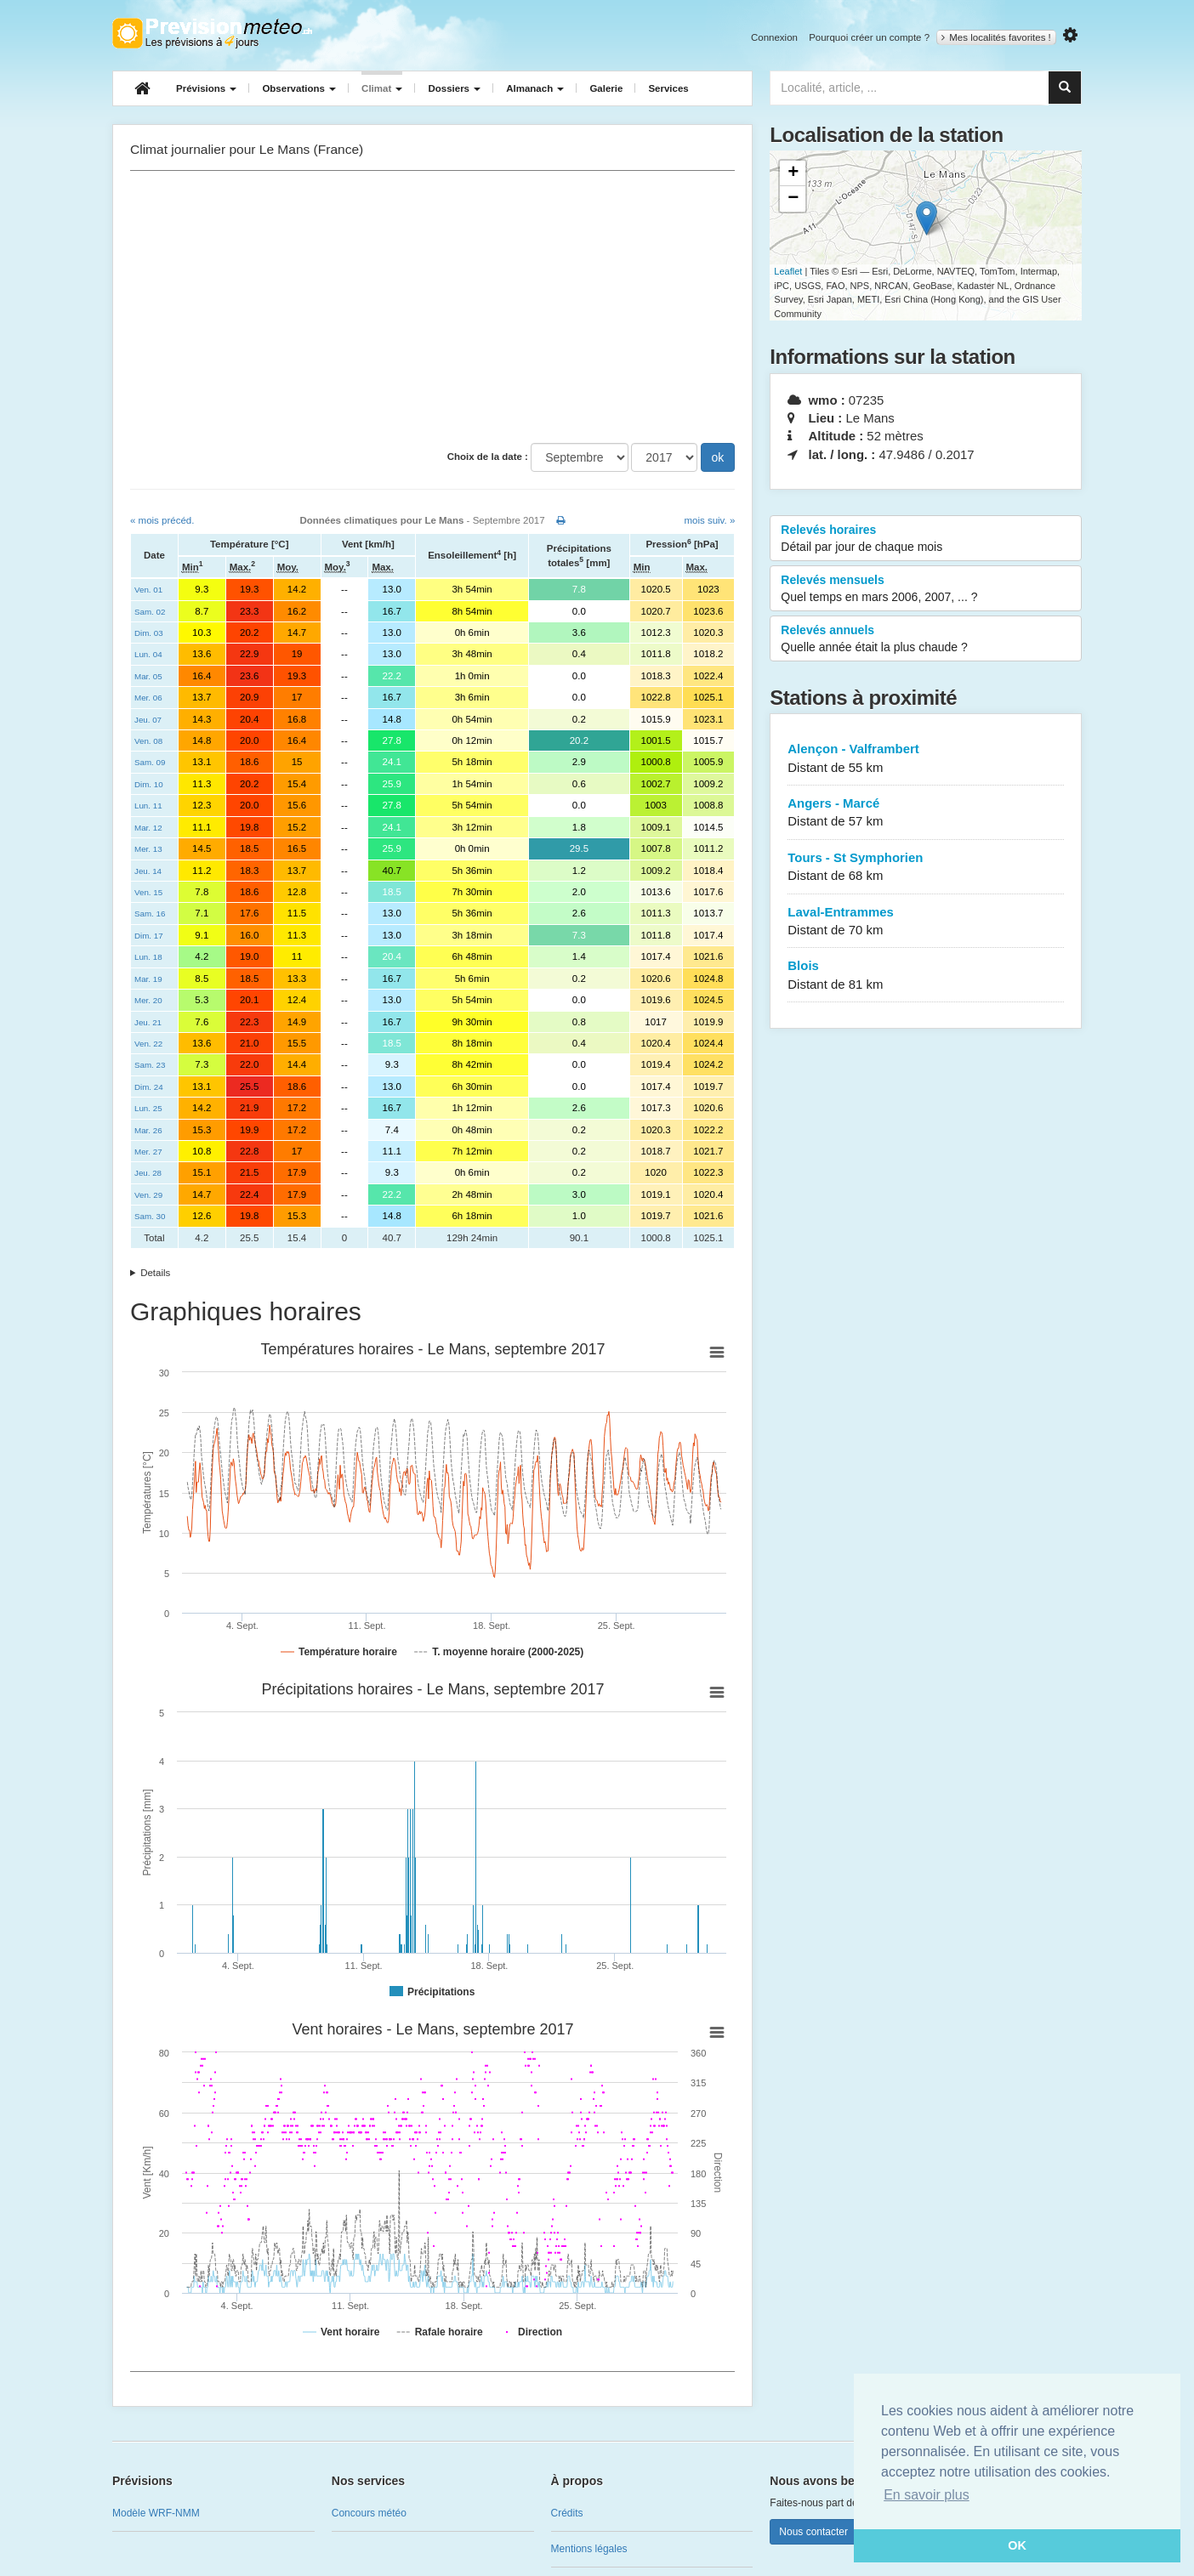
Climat (381, 88)
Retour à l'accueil (212, 33)
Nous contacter (813, 2532)
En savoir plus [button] (926, 2495)
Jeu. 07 (148, 719)
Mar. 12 (148, 827)
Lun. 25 (148, 1108)
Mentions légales (589, 2549)
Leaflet (788, 271)
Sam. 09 (149, 762)
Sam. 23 (149, 1065)
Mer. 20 (148, 1000)
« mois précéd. (162, 520)
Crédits (567, 2513)
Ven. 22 (148, 1043)
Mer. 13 (148, 849)
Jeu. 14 (148, 871)
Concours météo (369, 2513)
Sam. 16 (149, 913)
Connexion (774, 37)
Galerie (606, 88)
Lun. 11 (148, 805)
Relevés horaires (926, 539)
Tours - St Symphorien (925, 867)
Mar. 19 (148, 979)
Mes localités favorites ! (996, 37)
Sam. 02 (149, 611)
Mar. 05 (148, 676)
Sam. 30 (149, 1216)
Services (668, 88)
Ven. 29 (148, 1195)
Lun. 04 (148, 654)
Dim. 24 (148, 1087)
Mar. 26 (148, 1130)
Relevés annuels (926, 639)
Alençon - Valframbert (925, 758)
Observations (299, 88)
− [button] (793, 199)
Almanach (535, 88)
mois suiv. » (709, 520)
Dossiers (454, 88)
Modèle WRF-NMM (156, 2513)
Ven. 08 (148, 741)
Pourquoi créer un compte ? (869, 37)
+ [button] (793, 173)
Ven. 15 (148, 892)
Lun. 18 (148, 957)
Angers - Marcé (925, 813)
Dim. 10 (148, 784)
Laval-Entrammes (925, 922)
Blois (925, 975)
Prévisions (206, 88)
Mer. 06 (148, 697)
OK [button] (1017, 2545)
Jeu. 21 (148, 1022)
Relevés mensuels (926, 589)
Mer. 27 (148, 1151)
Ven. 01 (148, 589)
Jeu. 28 (148, 1172)
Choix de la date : (487, 456)
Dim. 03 (148, 633)
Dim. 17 (148, 935)
